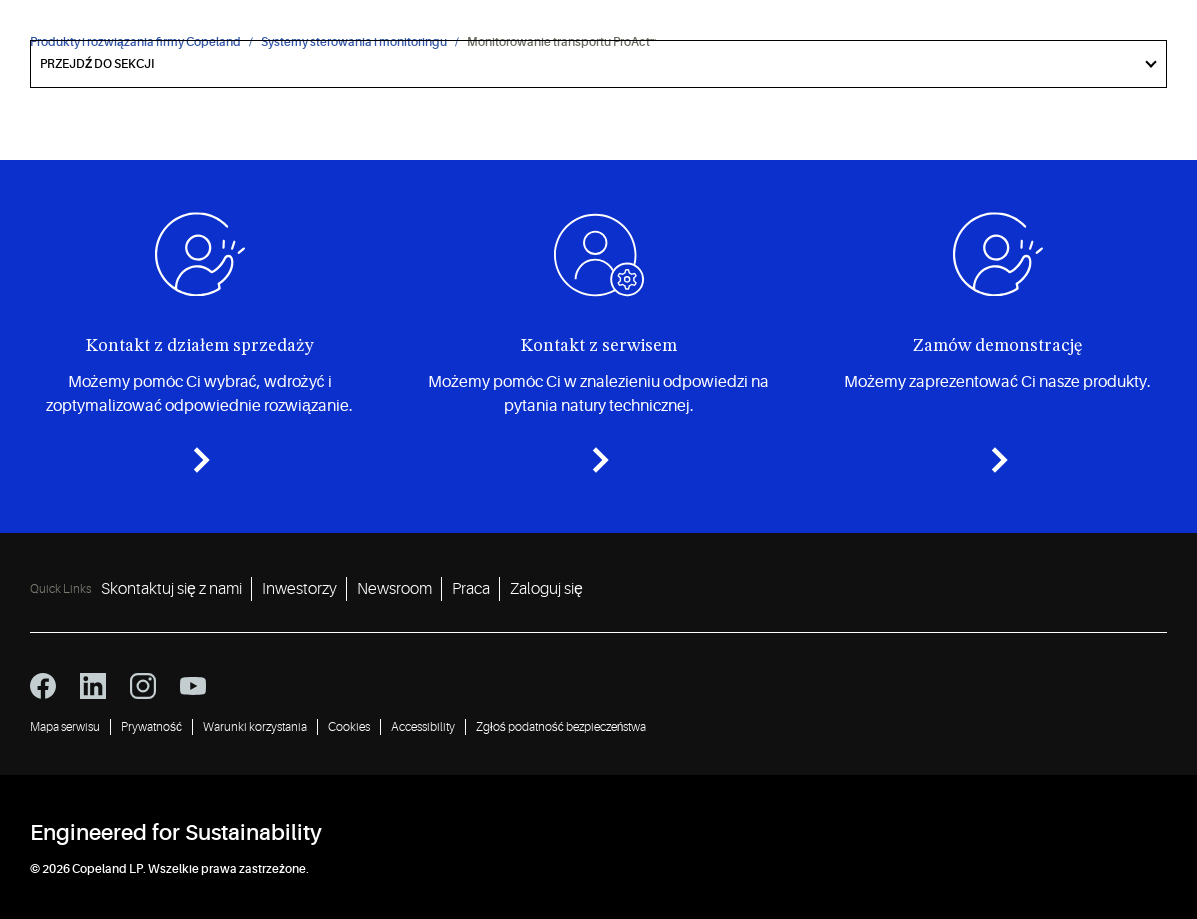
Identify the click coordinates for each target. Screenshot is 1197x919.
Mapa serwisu (65, 727)
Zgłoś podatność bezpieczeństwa (561, 727)
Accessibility (423, 727)
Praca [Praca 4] (471, 589)
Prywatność (151, 727)
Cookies (349, 727)
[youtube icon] (193, 686)
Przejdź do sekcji (97, 64)
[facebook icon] (43, 686)
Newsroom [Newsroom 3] (394, 589)
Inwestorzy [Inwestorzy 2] (299, 589)
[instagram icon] (143, 686)
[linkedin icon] (93, 686)
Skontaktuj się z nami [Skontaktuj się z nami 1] (171, 589)
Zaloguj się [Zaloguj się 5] (546, 589)
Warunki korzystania (255, 727)
